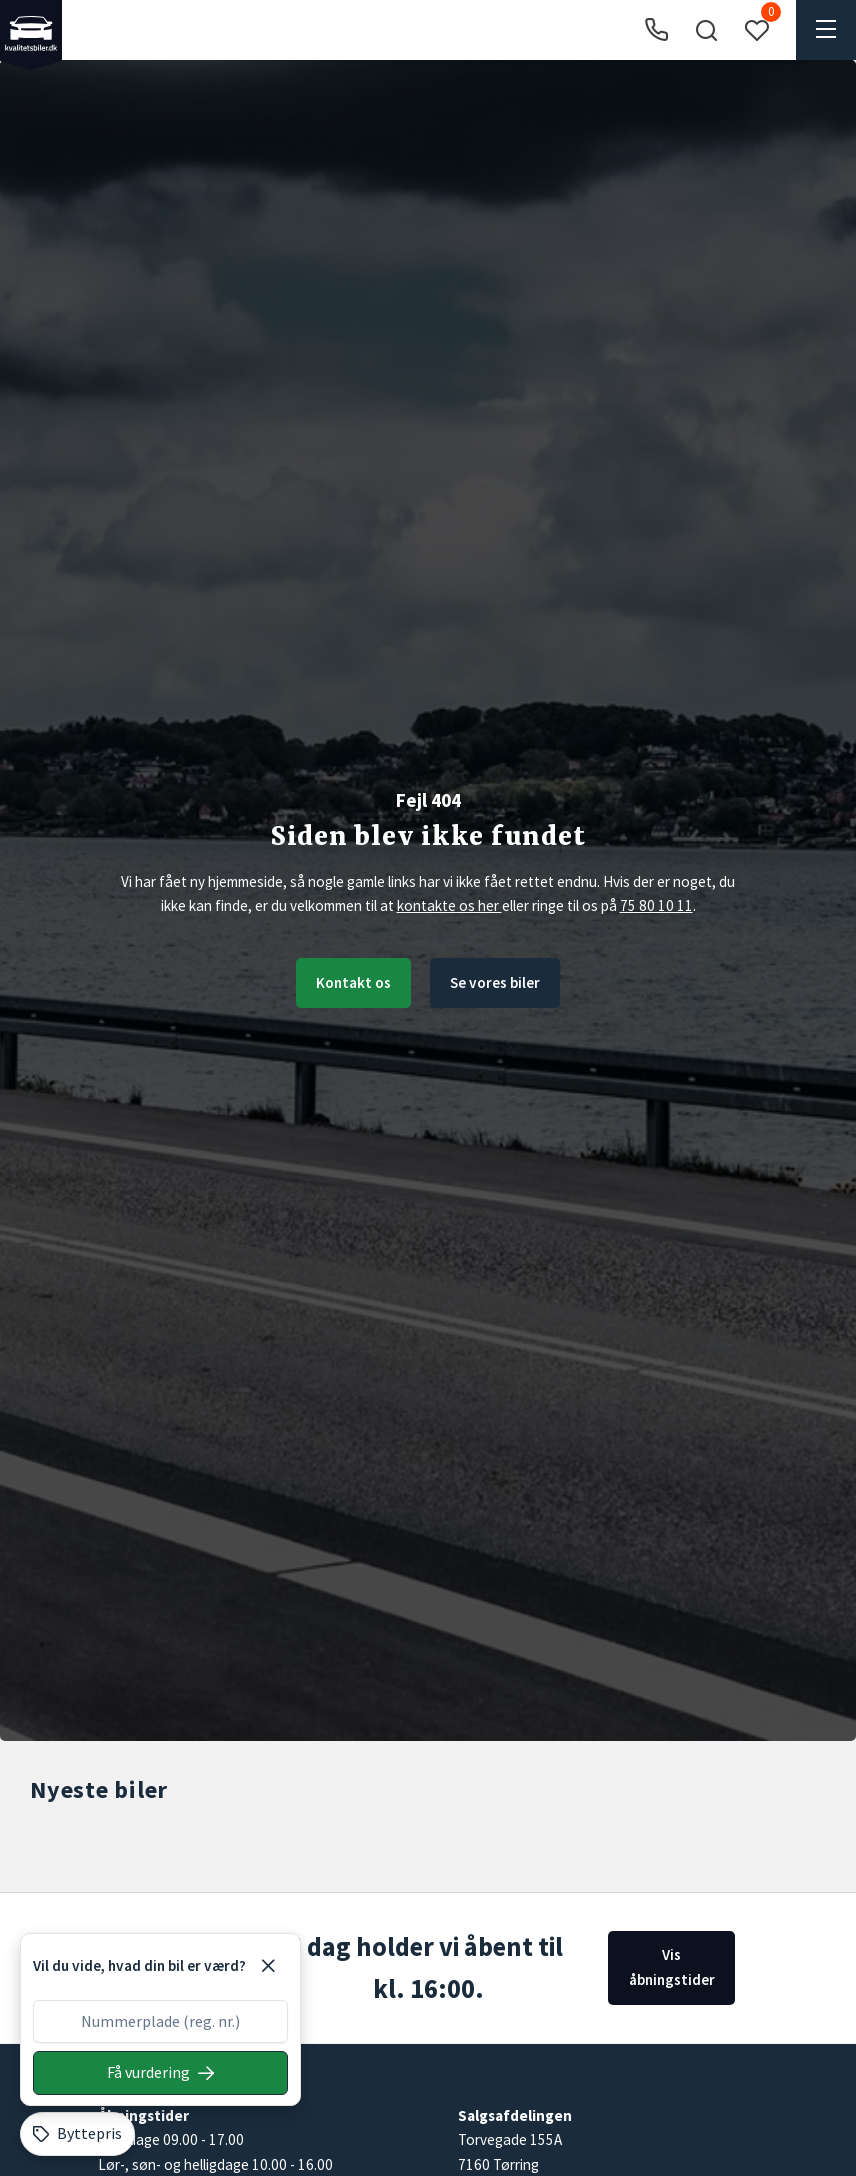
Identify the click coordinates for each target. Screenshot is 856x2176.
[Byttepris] (77, 2134)
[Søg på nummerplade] (160, 2073)
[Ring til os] (656, 30)
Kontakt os (353, 982)
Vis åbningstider (672, 1966)
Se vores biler (495, 982)
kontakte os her (449, 905)
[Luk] (268, 1966)
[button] (706, 30)
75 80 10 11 (656, 905)
